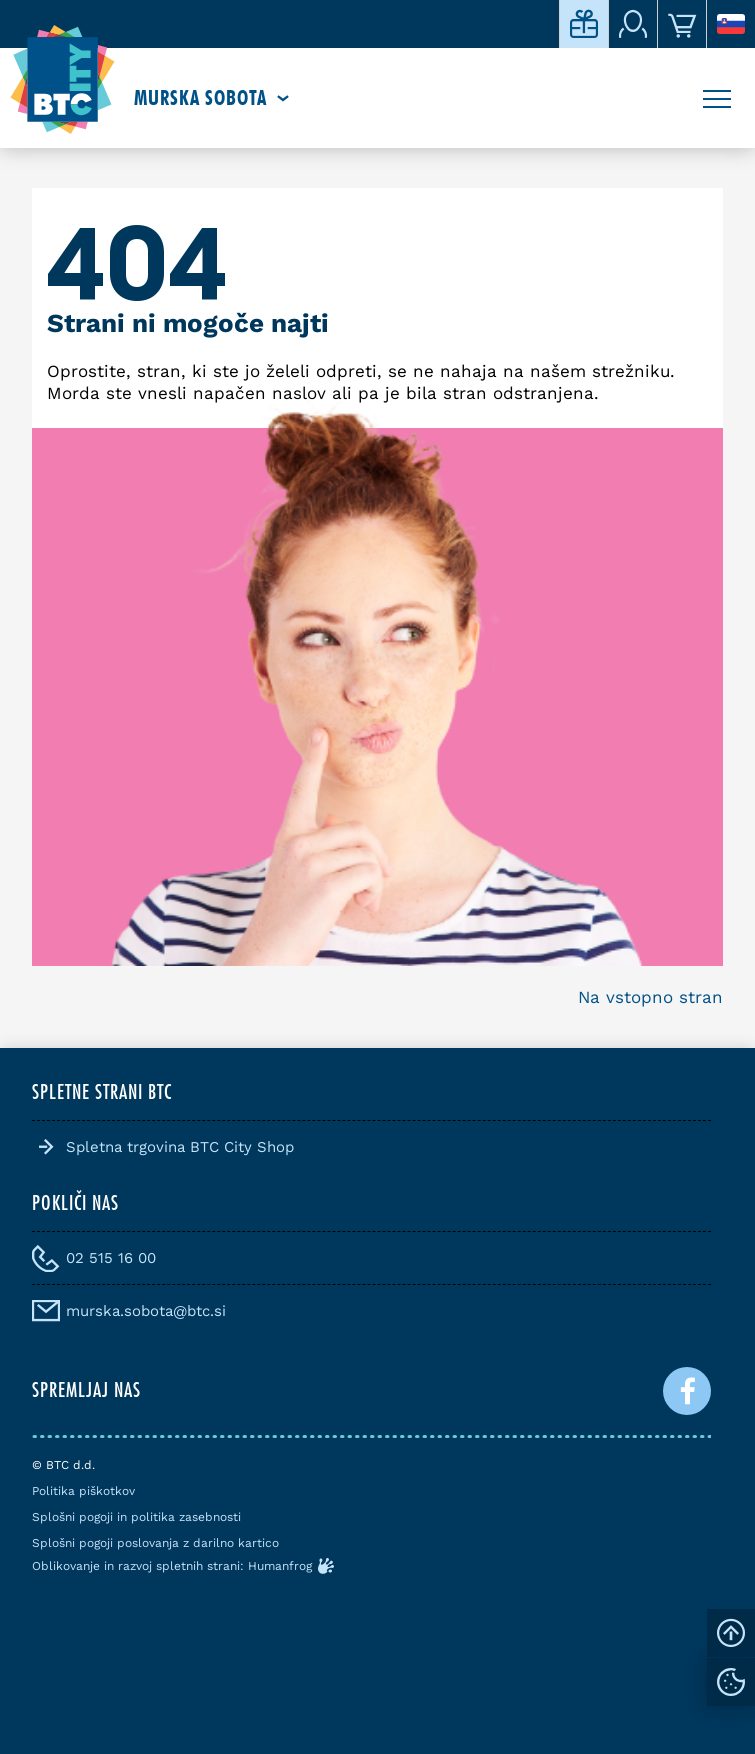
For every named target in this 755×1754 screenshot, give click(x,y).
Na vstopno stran (650, 997)
